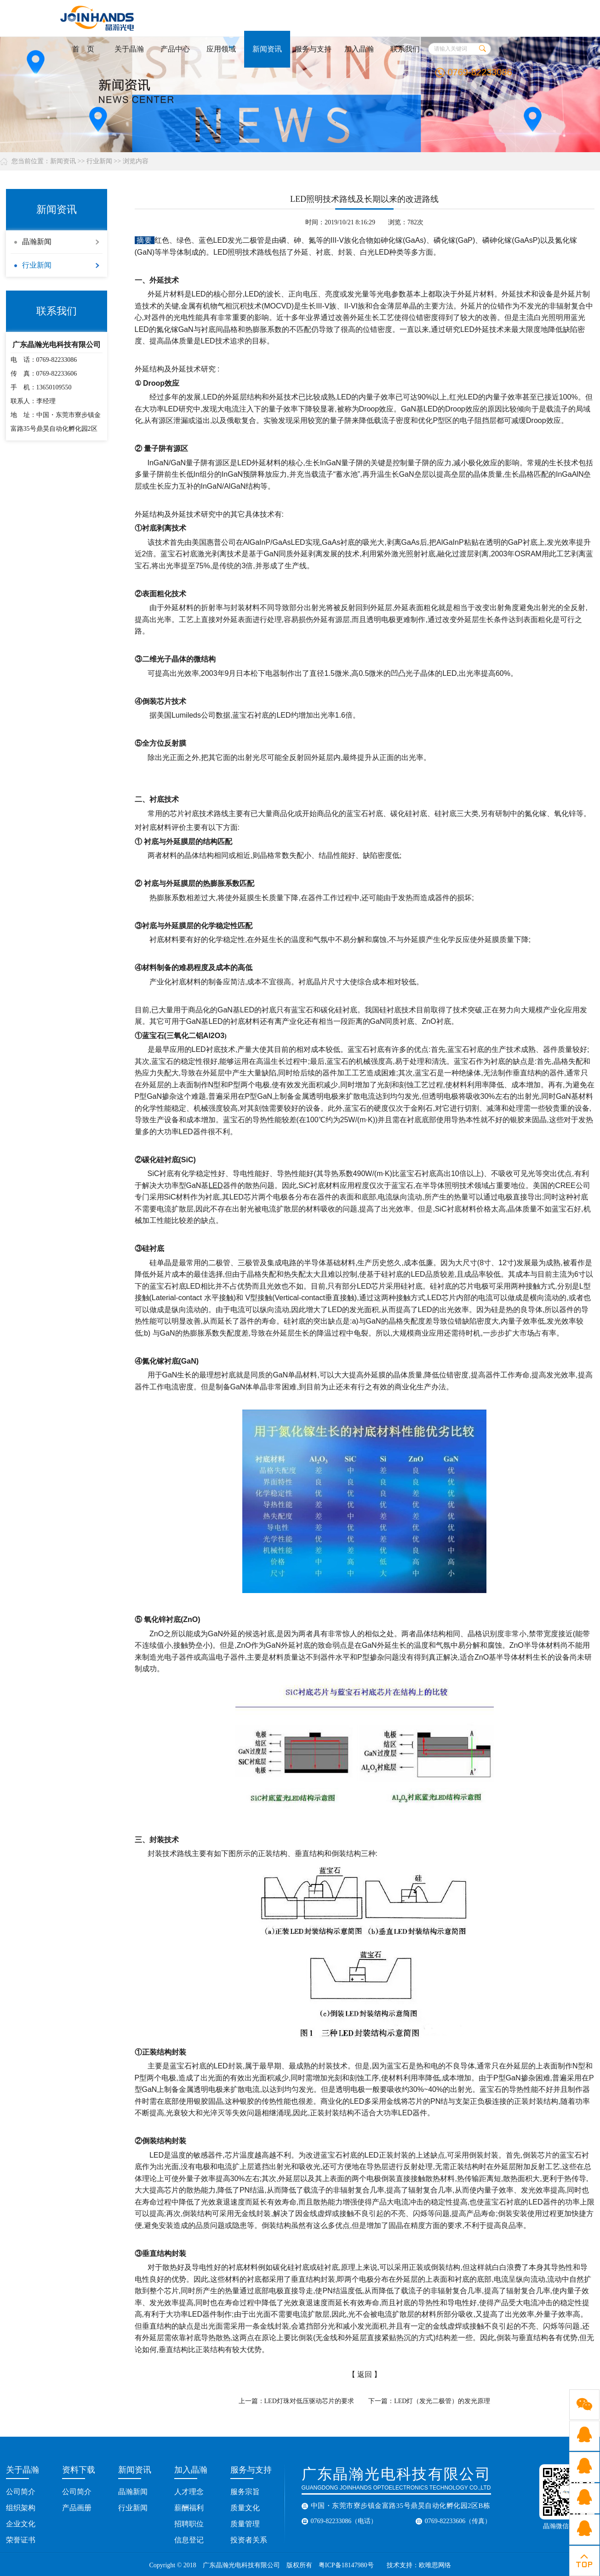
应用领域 (221, 49)
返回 (364, 2374)
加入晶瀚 (359, 49)
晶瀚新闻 (36, 242)
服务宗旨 (245, 2492)
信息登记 (189, 2540)
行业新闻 (99, 161)
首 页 (83, 49)
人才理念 (189, 2492)
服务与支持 (313, 49)
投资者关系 (248, 2540)
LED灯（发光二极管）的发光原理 (442, 2401)
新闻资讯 (267, 49)
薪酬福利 (189, 2508)
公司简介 (20, 2492)
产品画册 (76, 2508)
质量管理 (245, 2524)
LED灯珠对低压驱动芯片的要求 (309, 2401)
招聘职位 (189, 2524)
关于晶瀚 (129, 49)
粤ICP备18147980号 (346, 2565)
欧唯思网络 (436, 2565)
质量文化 (245, 2508)
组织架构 (20, 2508)
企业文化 (20, 2524)
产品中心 (175, 49)
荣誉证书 (20, 2540)
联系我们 (405, 49)
